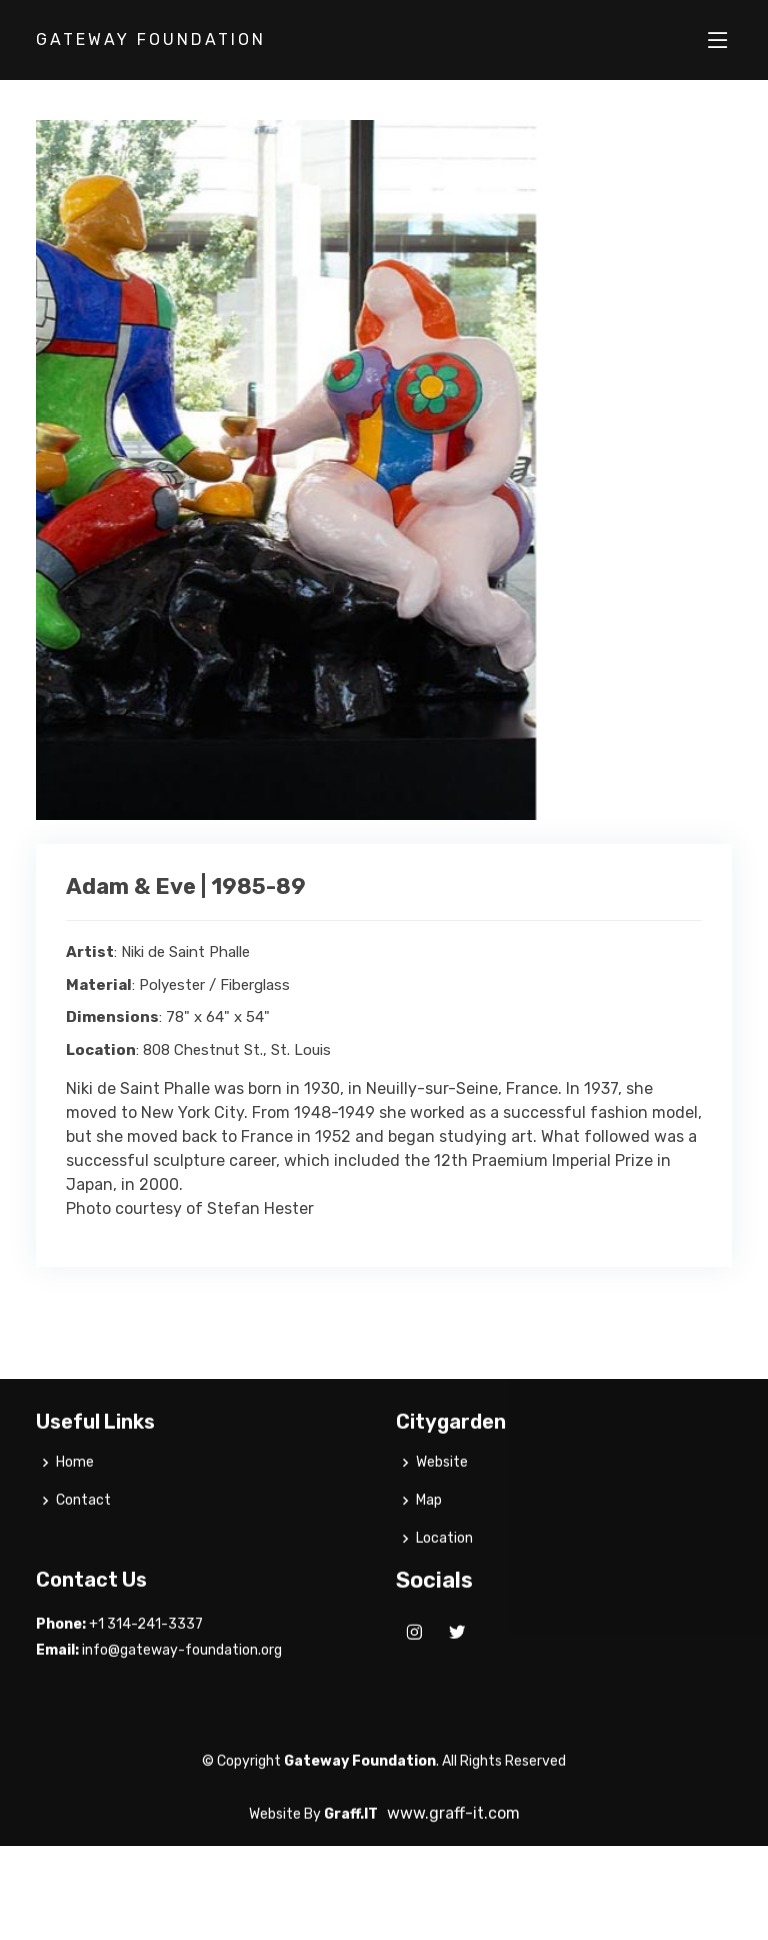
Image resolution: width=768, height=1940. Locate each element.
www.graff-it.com (453, 1846)
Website (442, 1496)
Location (444, 1572)
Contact (83, 1534)
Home (75, 1496)
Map (429, 1534)
